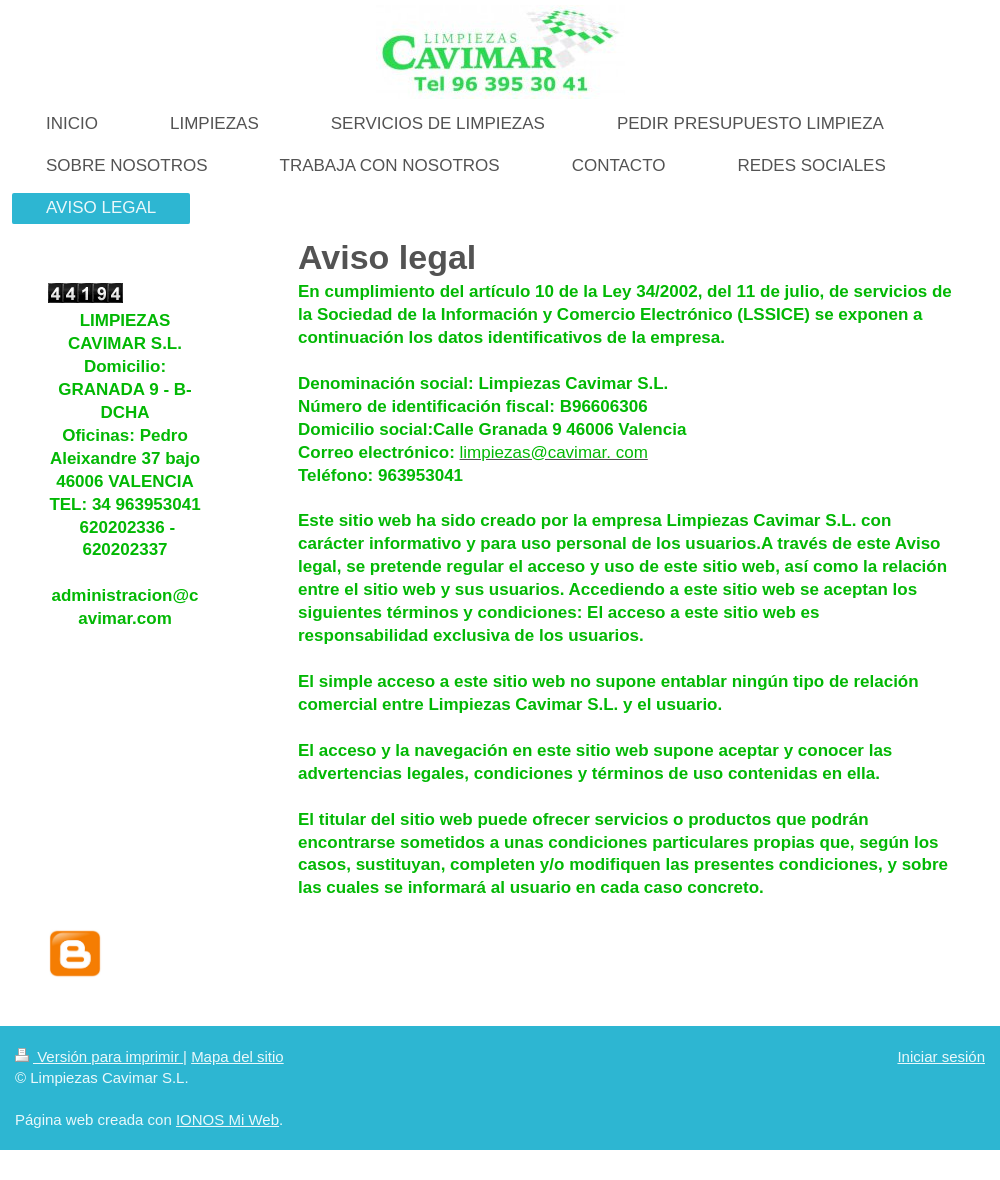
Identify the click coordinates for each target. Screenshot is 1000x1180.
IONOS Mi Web (227, 1119)
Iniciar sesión (941, 1056)
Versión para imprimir (99, 1056)
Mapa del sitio (237, 1056)
